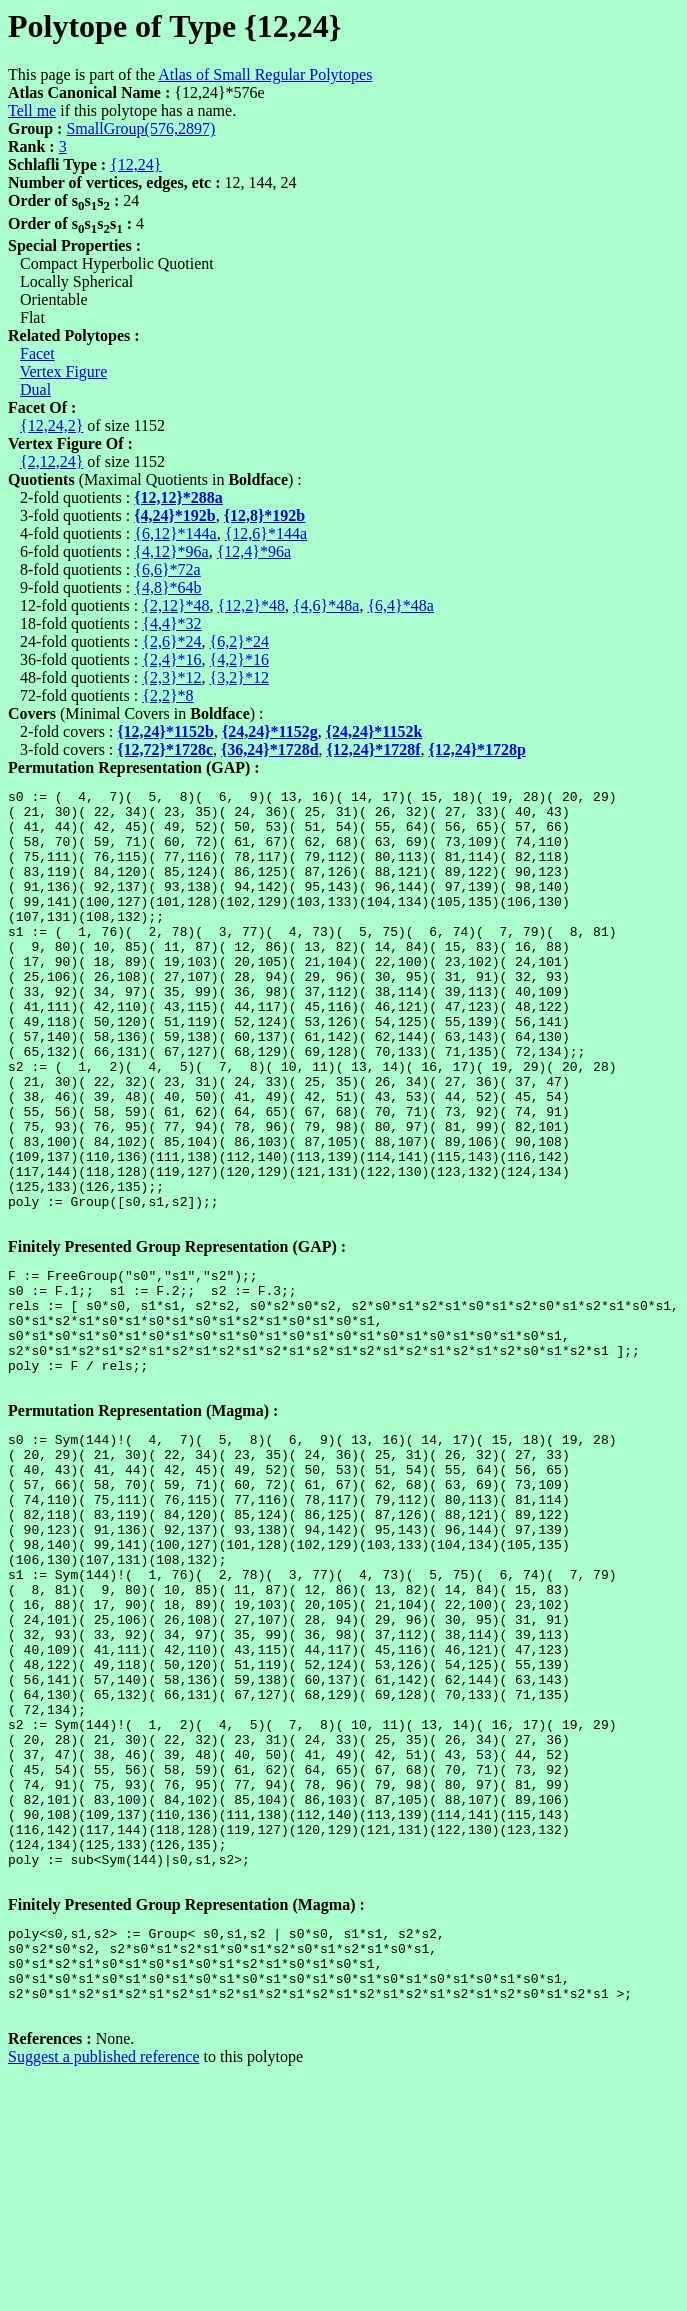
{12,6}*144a (266, 533)
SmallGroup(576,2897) (140, 128)
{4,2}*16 (239, 659)
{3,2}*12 (239, 677)
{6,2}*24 (239, 641)
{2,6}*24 (171, 641)
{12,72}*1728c (165, 749)
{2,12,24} (51, 461)
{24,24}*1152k (374, 731)
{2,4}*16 (171, 659)
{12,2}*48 (251, 605)
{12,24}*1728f (374, 749)
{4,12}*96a (171, 551)
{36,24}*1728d (270, 749)
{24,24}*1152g (270, 731)
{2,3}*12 (171, 677)
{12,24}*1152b (165, 731)
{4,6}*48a (326, 605)
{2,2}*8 (167, 695)
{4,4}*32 (171, 623)
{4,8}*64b (167, 587)
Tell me (32, 110)
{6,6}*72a (167, 569)
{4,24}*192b (175, 515)
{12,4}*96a (254, 551)
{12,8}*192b (265, 515)
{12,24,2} (51, 425)
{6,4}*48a (400, 605)
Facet (37, 353)
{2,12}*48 (175, 605)
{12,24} (135, 164)
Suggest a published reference (103, 2275)
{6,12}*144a (175, 533)
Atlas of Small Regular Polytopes (265, 74)
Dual (35, 389)
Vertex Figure (64, 371)
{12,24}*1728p (477, 749)
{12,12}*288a (178, 497)
